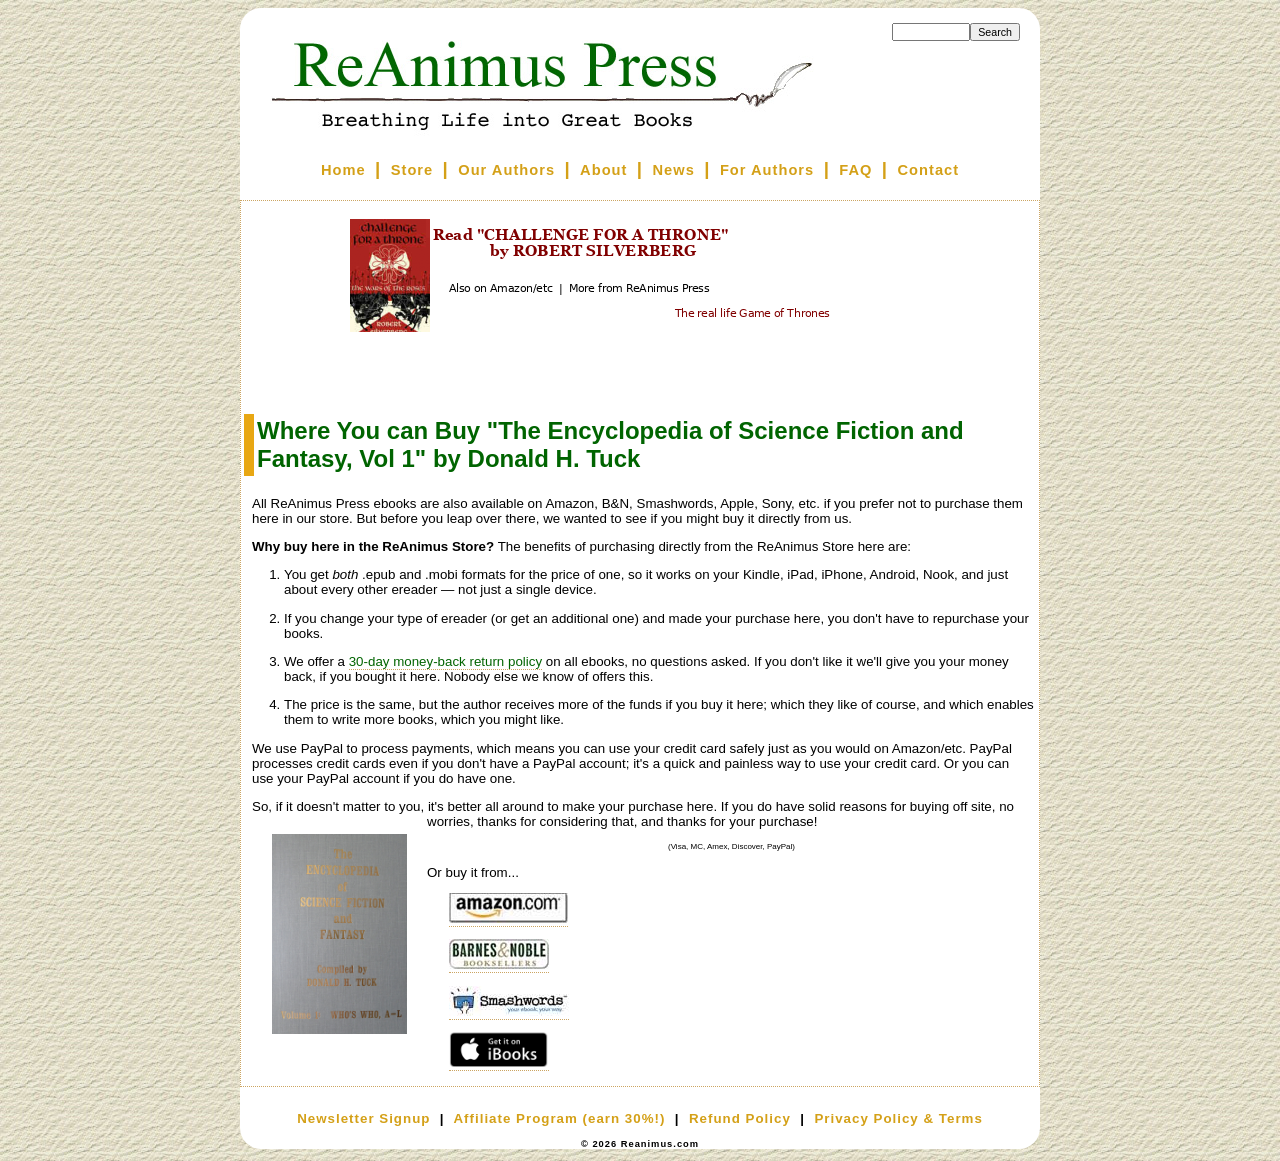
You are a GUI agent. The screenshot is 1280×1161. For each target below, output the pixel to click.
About (603, 170)
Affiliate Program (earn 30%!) (559, 1118)
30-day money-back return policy (445, 661)
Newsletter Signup (363, 1118)
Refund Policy (740, 1118)
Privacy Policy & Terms (898, 1118)
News (674, 170)
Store (412, 170)
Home (343, 170)
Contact (929, 170)
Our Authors (506, 170)
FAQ (855, 170)
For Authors (767, 170)
